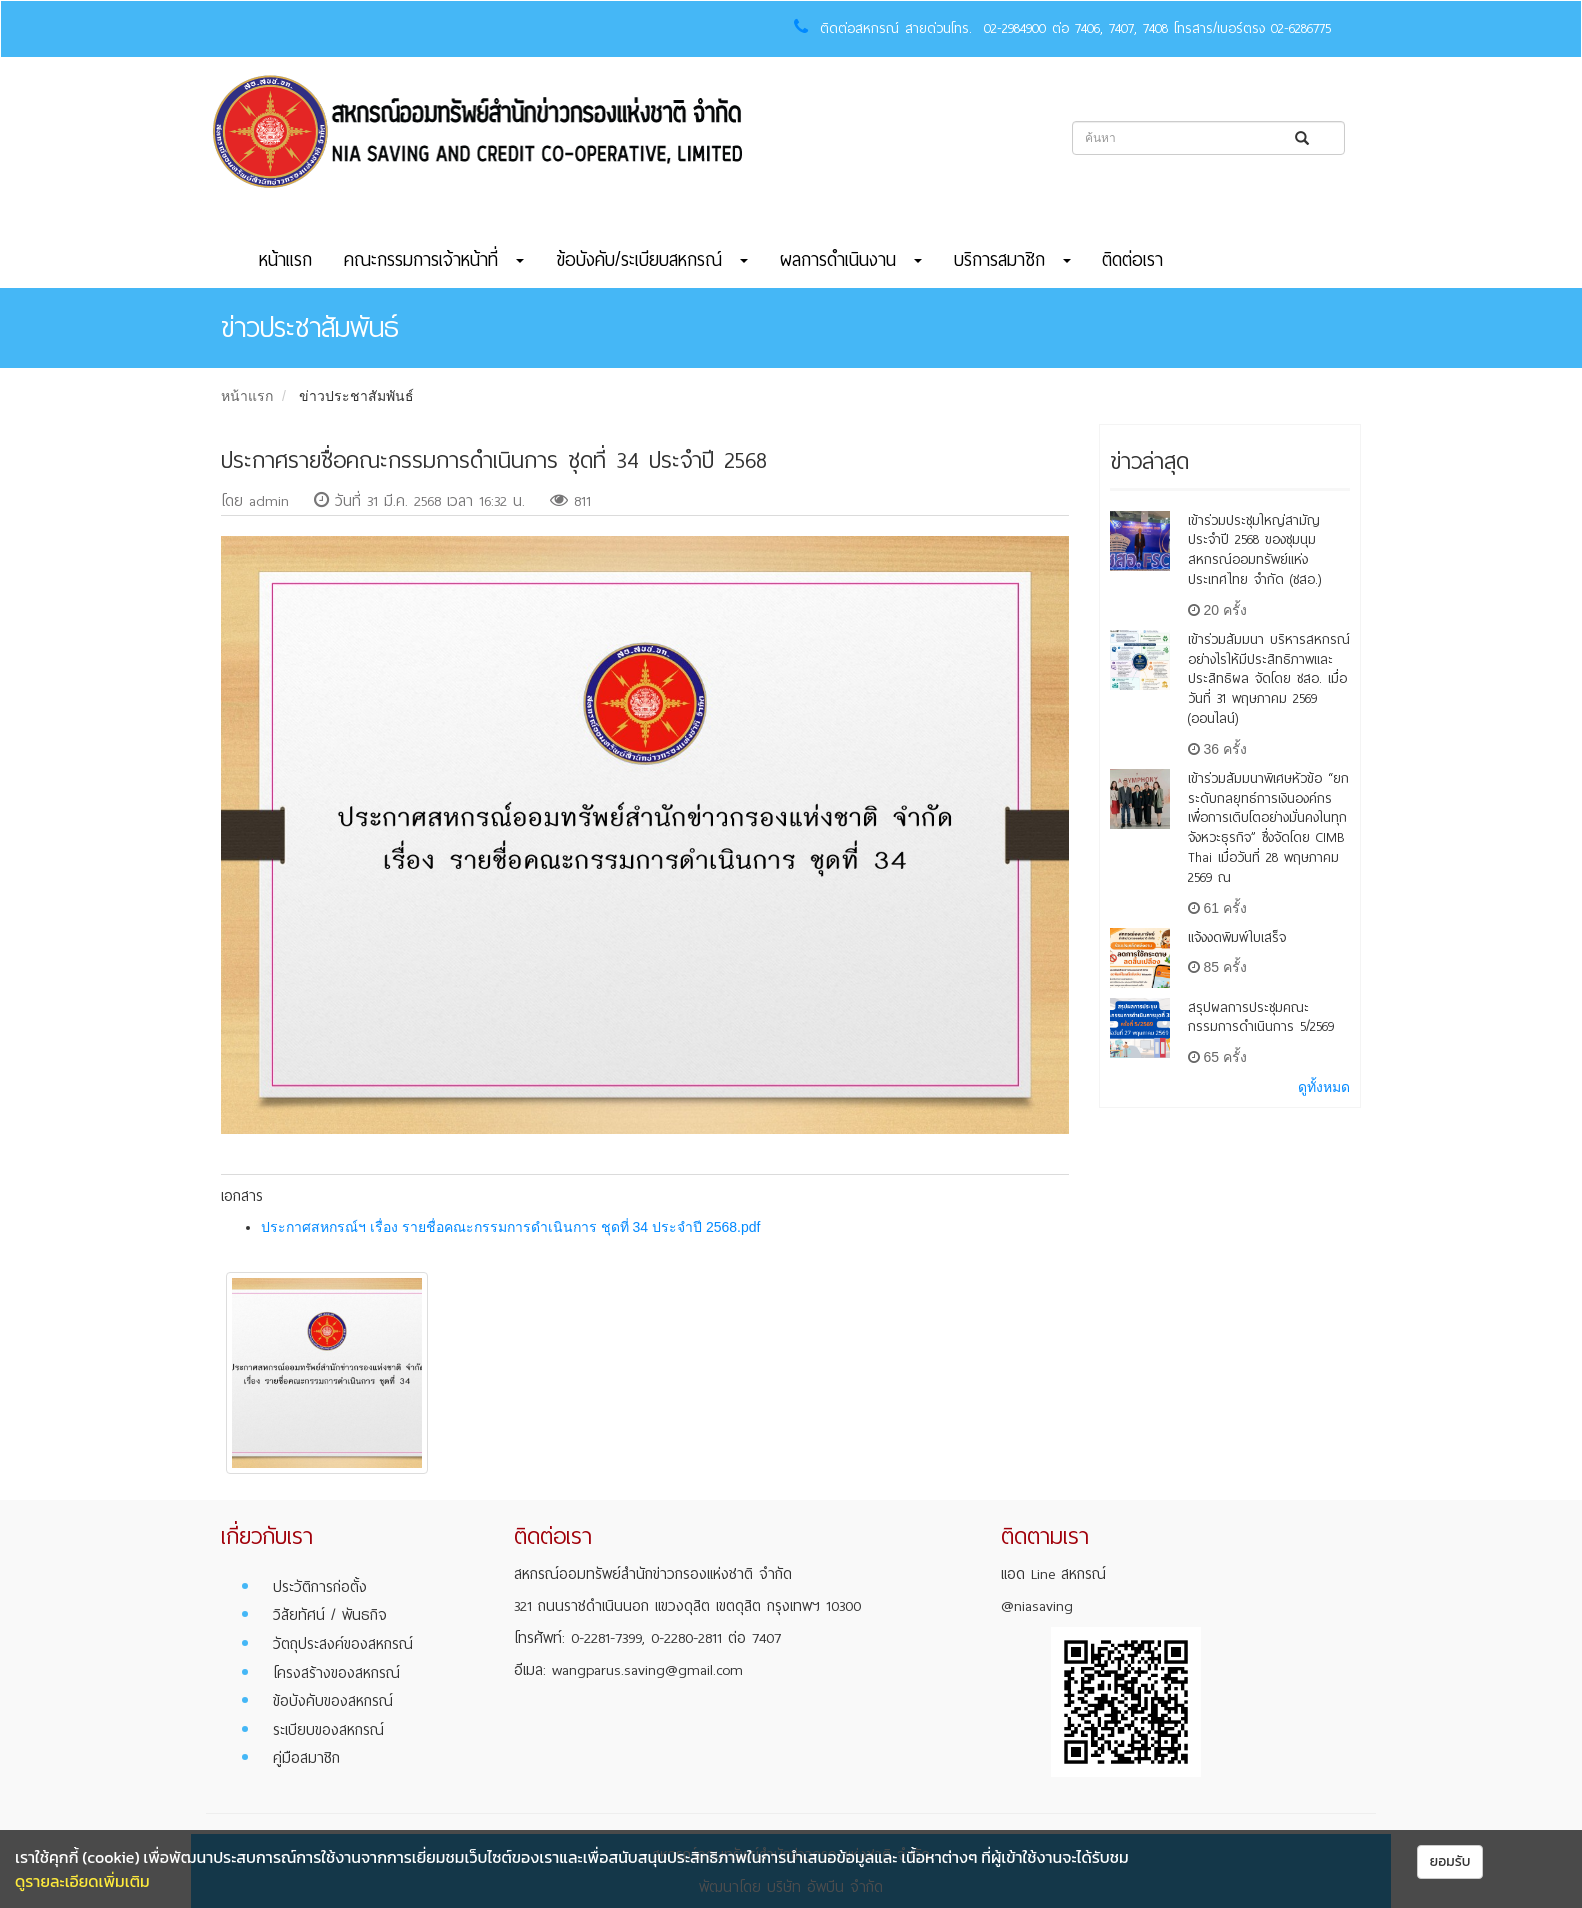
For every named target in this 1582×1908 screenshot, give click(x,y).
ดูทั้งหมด (1324, 1087)
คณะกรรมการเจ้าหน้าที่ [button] (434, 260)
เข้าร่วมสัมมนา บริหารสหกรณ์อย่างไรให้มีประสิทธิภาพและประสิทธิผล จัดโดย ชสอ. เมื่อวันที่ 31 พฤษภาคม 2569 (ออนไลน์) (1269, 679)
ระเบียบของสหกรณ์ (328, 1730)
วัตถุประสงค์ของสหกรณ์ (343, 1644)
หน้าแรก (285, 260)
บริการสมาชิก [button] (1012, 260)
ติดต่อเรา (1132, 260)
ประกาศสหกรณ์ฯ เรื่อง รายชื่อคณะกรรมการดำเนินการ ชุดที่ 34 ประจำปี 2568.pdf (510, 1227)
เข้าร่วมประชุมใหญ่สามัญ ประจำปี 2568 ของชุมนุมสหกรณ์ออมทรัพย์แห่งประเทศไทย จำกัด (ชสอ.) (1255, 550)
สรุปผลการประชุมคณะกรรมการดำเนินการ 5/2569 (1261, 1017)
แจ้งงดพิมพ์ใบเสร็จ (1237, 937)
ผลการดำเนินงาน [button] (851, 260)
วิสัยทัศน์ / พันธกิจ (330, 1615)
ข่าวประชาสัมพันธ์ (356, 396)
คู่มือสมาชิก (306, 1758)
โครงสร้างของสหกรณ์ (336, 1673)
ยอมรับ (1450, 1861)
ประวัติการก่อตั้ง (320, 1587)
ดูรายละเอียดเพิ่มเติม (82, 1881)
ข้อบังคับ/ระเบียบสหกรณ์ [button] (652, 260)
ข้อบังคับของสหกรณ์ (333, 1701)
